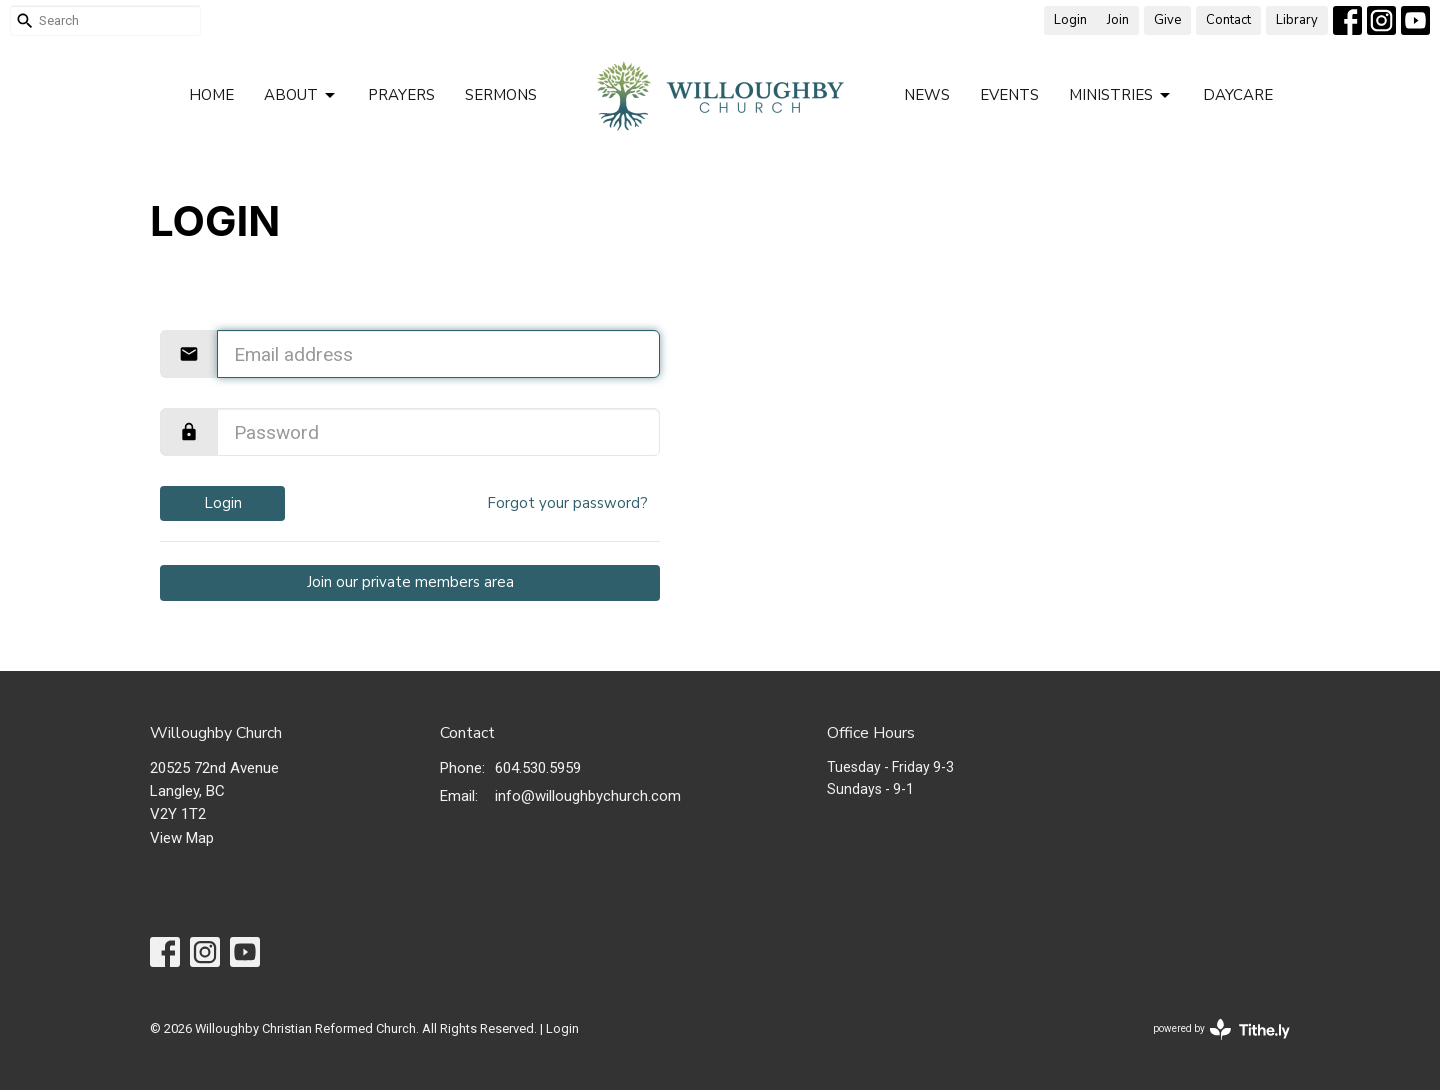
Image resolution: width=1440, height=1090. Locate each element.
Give (1167, 20)
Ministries (1121, 95)
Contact (1228, 20)
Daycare (1238, 95)
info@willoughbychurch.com (588, 796)
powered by (1221, 1029)
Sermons (501, 95)
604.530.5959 (538, 768)
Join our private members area (410, 582)
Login (1070, 20)
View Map (182, 838)
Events (1009, 95)
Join (1118, 20)
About (301, 95)
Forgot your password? (567, 503)
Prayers (401, 95)
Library (1297, 20)
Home (211, 95)
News (927, 95)
